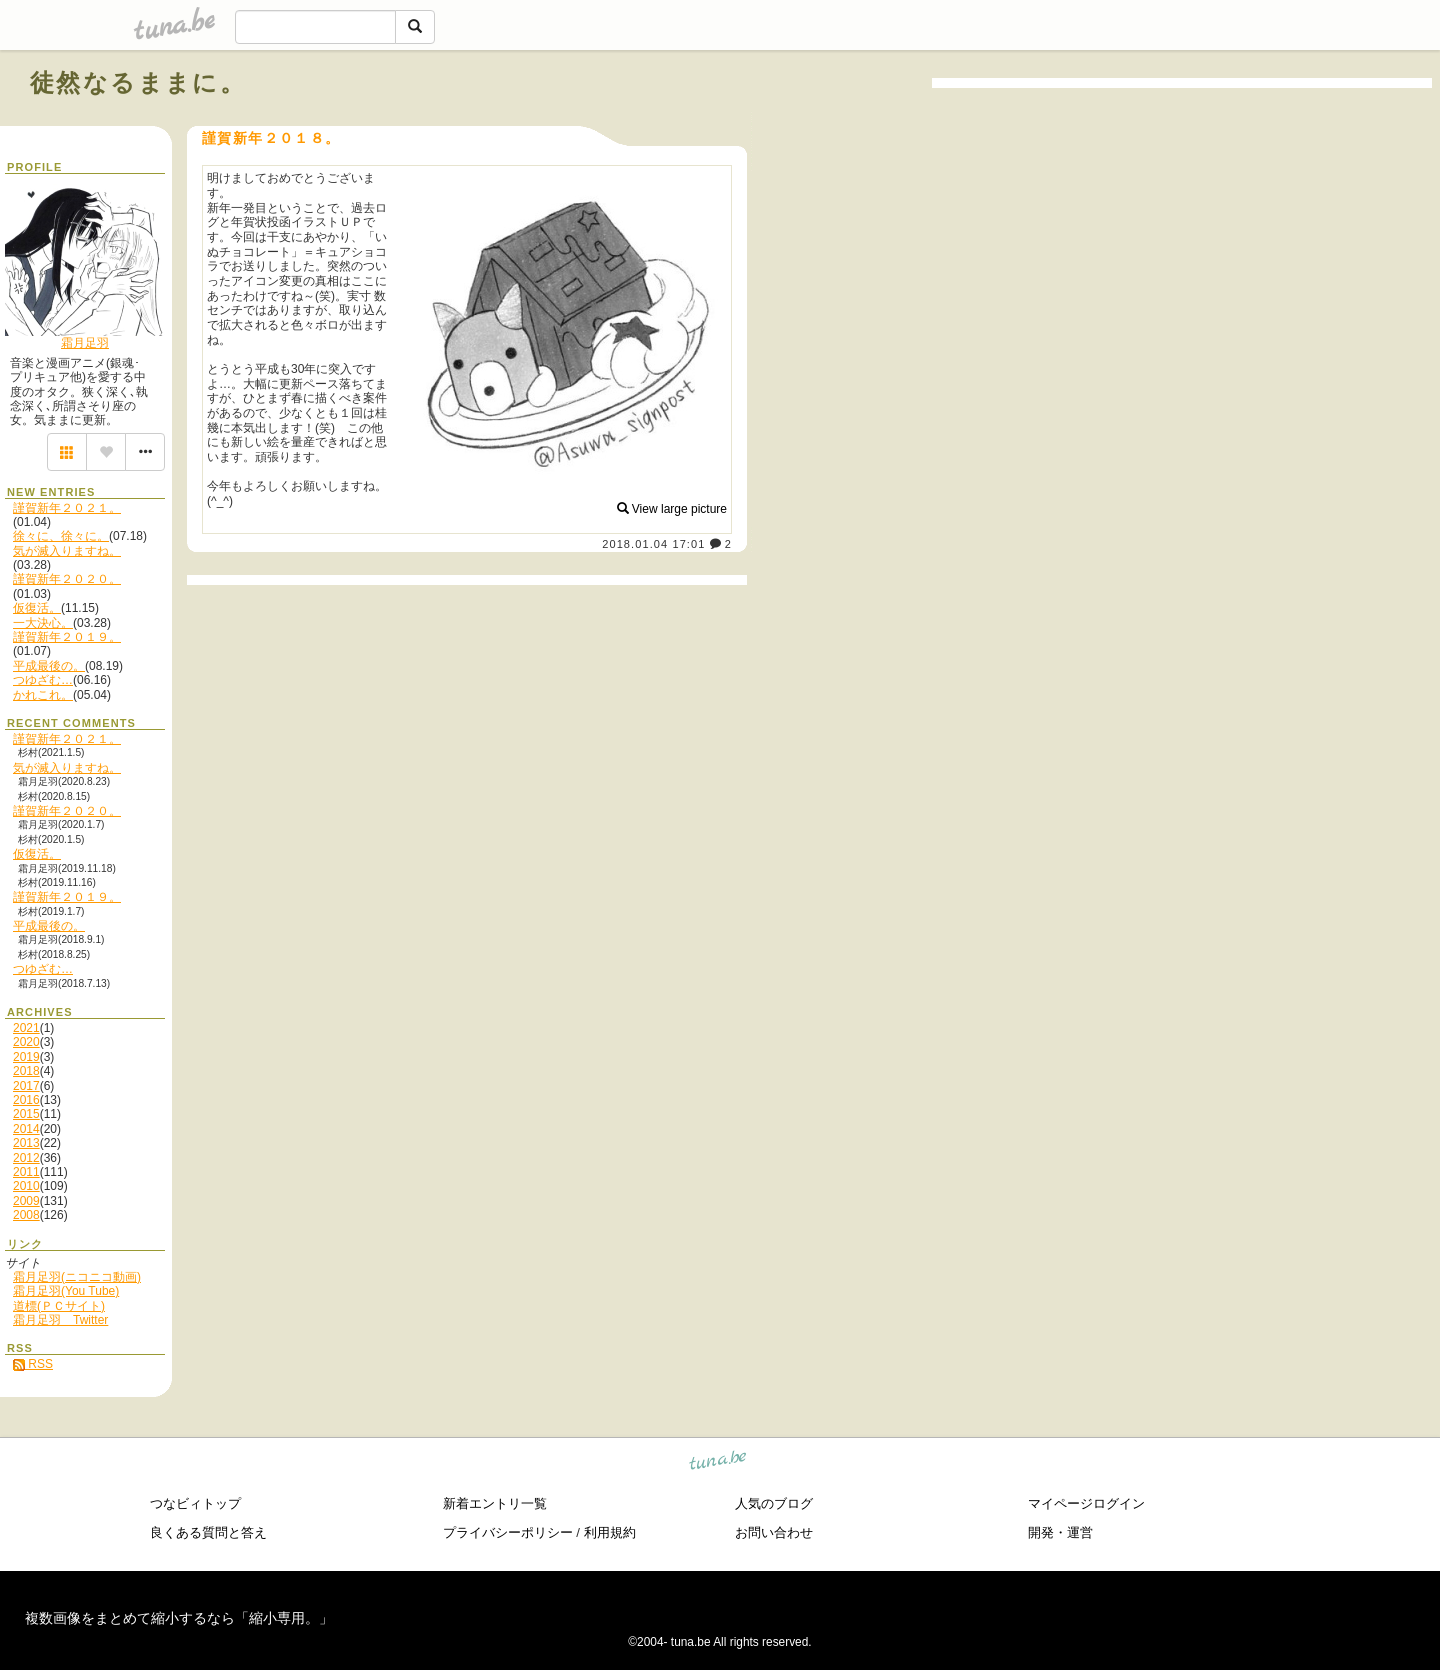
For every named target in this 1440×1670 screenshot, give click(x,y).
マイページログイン (1086, 1503)
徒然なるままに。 (138, 82)
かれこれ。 (43, 695)
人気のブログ (774, 1503)
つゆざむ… (43, 680)
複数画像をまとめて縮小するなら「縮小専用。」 (179, 1618)
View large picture (672, 509)
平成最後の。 (49, 666)
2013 (26, 1143)
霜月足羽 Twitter (60, 1320)
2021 (26, 1028)
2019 (26, 1057)
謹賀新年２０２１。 (67, 508)
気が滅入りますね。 (67, 551)
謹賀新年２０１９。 (67, 637)
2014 (26, 1129)
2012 (26, 1158)
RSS (33, 1364)
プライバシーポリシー (508, 1532)
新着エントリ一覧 (495, 1503)
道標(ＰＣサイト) (59, 1306)
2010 (26, 1186)
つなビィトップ (195, 1503)
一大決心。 (43, 623)
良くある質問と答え (208, 1532)
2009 (26, 1201)
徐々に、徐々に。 (61, 536)
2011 (26, 1172)
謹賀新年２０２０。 (67, 579)
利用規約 (610, 1532)
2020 (26, 1042)
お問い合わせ (774, 1532)
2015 (26, 1114)
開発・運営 (1060, 1532)
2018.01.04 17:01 (653, 544)
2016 (26, 1100)
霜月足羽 (85, 343)
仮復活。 (37, 608)
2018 (26, 1071)
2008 (26, 1215)
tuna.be (718, 1462)
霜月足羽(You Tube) (66, 1291)
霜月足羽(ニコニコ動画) (77, 1277)
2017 (26, 1086)
